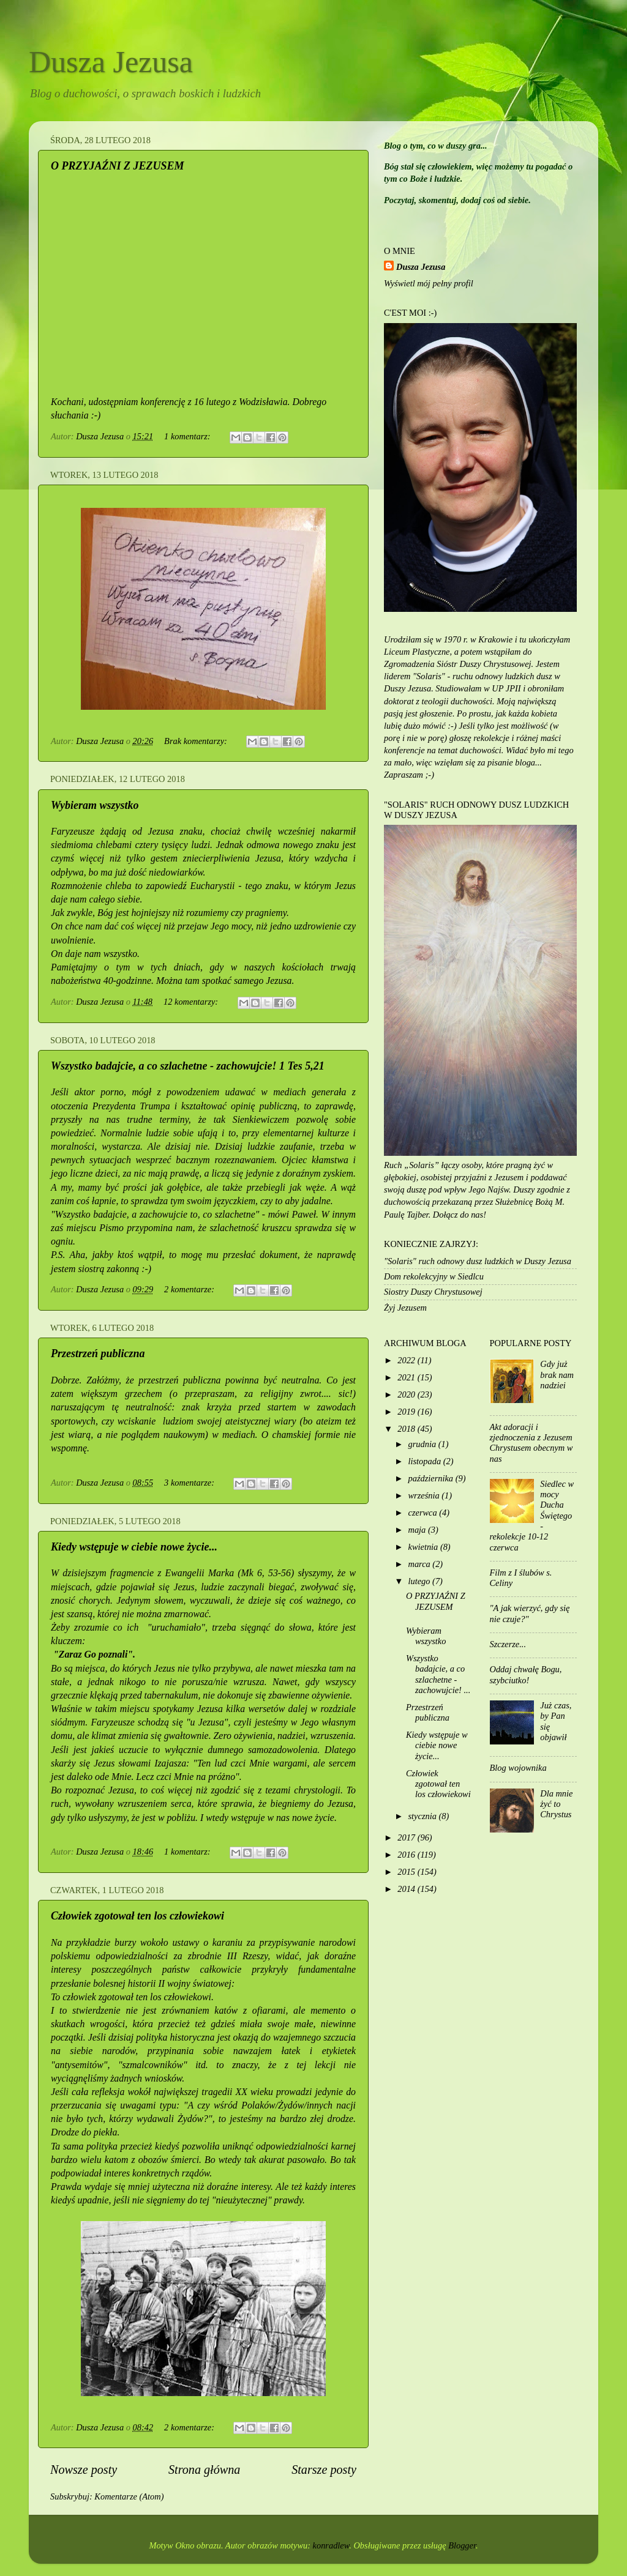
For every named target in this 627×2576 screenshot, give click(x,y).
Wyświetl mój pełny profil (428, 283)
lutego (420, 1581)
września (425, 1495)
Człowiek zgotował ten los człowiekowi (137, 1916)
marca (420, 1564)
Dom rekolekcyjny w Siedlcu (434, 1276)
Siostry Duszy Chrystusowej (433, 1292)
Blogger (462, 2545)
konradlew (331, 2545)
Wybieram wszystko (95, 805)
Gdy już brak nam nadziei (557, 1374)
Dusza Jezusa (111, 62)
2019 (407, 1411)
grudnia (423, 1444)
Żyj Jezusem (405, 1307)
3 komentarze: (190, 1482)
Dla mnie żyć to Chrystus (556, 1804)
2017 (407, 1837)
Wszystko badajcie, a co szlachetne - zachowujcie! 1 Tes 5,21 (188, 1066)
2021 (407, 1377)
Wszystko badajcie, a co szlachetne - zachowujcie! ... (438, 1674)
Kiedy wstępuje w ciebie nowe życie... (134, 1547)
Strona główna (204, 2469)
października (432, 1478)
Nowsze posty (83, 2469)
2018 (407, 1429)
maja (418, 1530)
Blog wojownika (518, 1768)
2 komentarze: (190, 1289)
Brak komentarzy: (196, 741)
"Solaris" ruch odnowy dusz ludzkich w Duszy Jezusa (477, 1261)
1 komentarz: (188, 436)
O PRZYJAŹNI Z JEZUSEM (117, 166)
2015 (407, 1872)
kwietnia (424, 1547)
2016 (407, 1854)
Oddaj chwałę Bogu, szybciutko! (526, 1674)
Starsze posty (323, 2469)
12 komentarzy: (191, 1002)
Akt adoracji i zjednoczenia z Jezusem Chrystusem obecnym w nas (531, 1443)
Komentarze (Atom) (128, 2496)
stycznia (423, 1816)
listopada (425, 1461)
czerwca (424, 1512)
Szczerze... (508, 1644)
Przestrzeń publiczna (98, 1353)
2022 (407, 1360)
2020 (407, 1394)
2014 (407, 1889)
